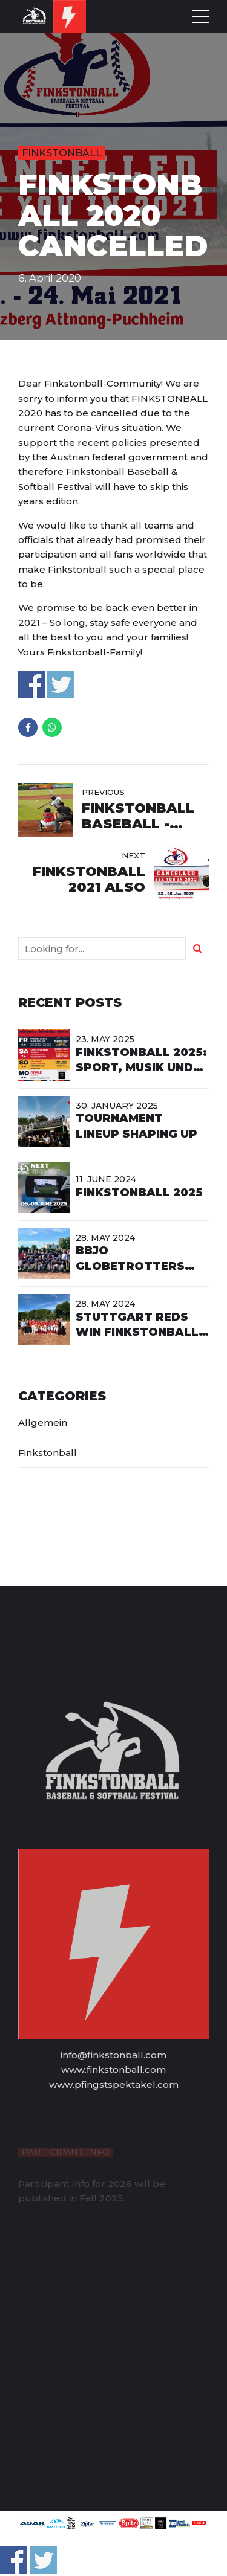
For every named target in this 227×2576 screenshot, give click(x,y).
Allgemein (42, 1422)
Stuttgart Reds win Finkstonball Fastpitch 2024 (137, 1332)
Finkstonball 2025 (139, 1192)
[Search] (197, 948)
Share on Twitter (60, 684)
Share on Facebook (31, 684)
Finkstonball (62, 153)
